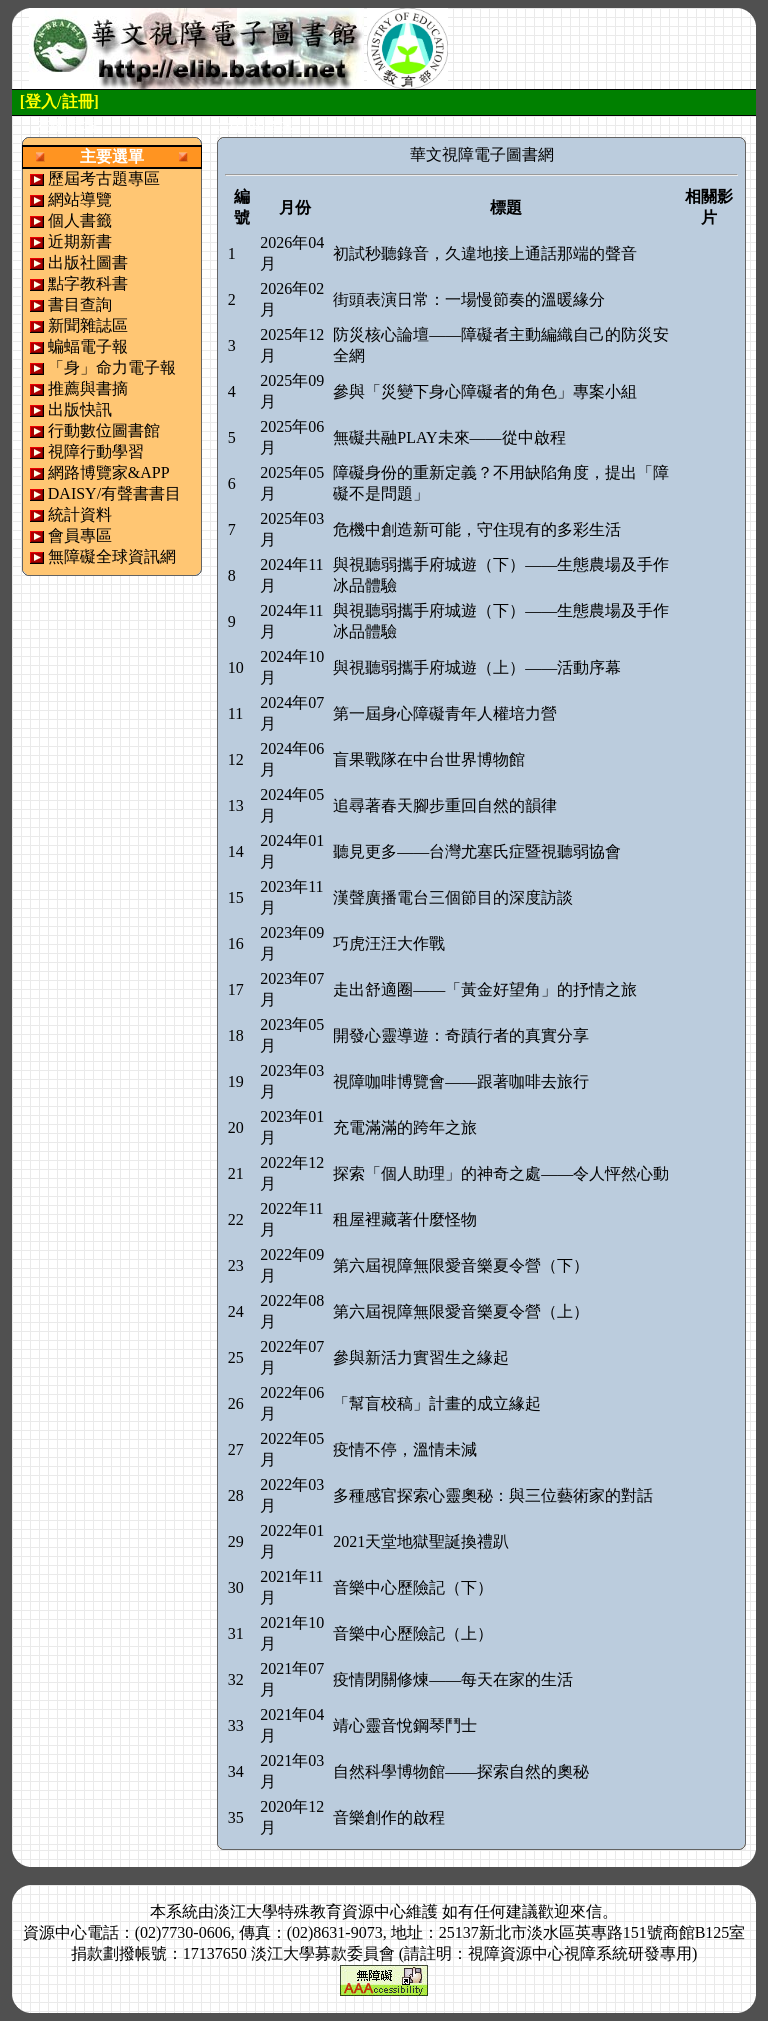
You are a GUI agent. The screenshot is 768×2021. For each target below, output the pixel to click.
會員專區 (80, 535)
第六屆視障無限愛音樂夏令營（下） (461, 1265)
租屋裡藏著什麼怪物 (405, 1219)
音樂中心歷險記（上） (413, 1633)
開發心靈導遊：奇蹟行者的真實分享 (461, 1035)
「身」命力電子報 (112, 367)
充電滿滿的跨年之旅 (405, 1127)
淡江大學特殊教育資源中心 (310, 1911)
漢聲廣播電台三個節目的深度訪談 (453, 897)
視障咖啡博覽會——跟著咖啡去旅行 (461, 1081)
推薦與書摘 (88, 388)
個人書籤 (80, 220)
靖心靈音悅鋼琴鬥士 (405, 1725)
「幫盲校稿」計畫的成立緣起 (437, 1403)
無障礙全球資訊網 (112, 556)
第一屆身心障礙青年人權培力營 (445, 713)
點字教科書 (88, 283)
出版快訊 (80, 409)
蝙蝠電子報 (88, 346)
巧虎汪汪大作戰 (389, 943)
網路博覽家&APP (109, 472)
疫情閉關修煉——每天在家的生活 (453, 1679)
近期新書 (80, 241)
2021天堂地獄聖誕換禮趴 (421, 1541)
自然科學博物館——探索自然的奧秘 (461, 1771)
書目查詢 (80, 304)
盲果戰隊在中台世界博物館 (429, 759)
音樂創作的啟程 (389, 1817)
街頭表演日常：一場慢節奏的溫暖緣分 (469, 299)
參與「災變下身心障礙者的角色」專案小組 (485, 391)
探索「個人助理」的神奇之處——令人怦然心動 (501, 1173)
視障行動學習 (96, 451)
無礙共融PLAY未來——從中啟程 (449, 437)
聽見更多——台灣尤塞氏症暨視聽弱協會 (477, 851)
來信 (586, 1911)
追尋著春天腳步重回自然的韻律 (445, 805)
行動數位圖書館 (104, 430)
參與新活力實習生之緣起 (421, 1357)
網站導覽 (80, 199)
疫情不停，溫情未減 (405, 1449)
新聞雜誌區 (88, 325)
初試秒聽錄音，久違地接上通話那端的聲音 (485, 253)
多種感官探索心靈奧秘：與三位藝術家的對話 (493, 1495)
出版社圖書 (88, 262)
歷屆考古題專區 (104, 178)
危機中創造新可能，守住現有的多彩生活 (477, 529)
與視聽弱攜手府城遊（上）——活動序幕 (477, 667)
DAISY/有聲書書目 (114, 493)
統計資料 (80, 514)
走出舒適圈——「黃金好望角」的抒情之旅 (485, 989)
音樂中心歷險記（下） (413, 1587)
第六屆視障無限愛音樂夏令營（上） (461, 1311)
